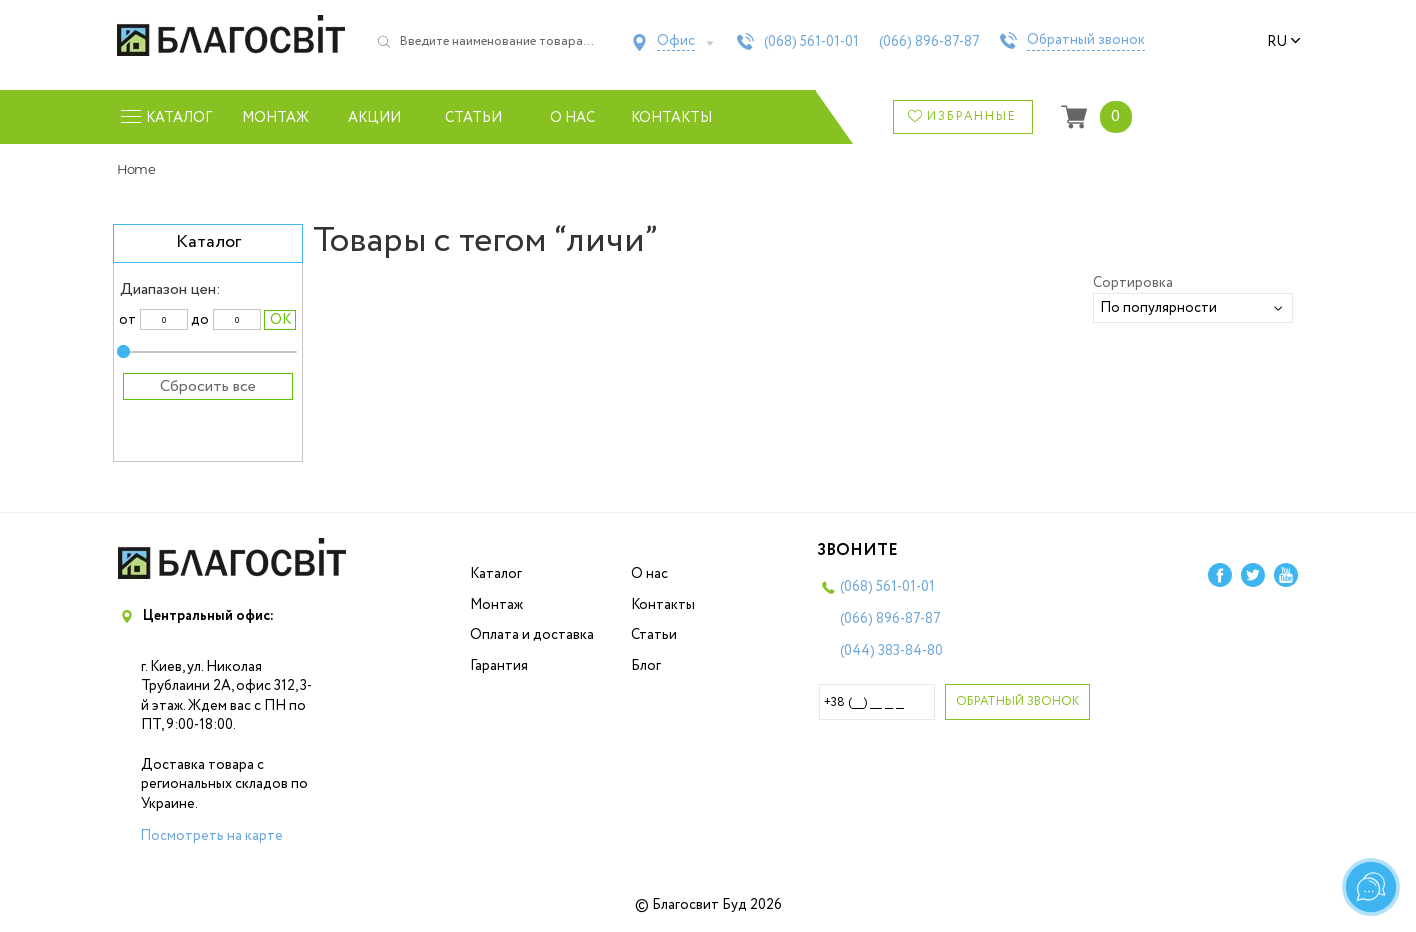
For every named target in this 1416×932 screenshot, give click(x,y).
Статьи (473, 118)
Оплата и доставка (532, 635)
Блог (646, 666)
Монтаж (275, 118)
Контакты (671, 118)
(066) (929, 42)
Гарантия (499, 666)
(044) (891, 651)
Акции (374, 118)
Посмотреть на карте (211, 836)
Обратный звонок (1086, 41)
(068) (811, 42)
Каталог (496, 574)
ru (1284, 42)
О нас (572, 118)
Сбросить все (208, 386)
